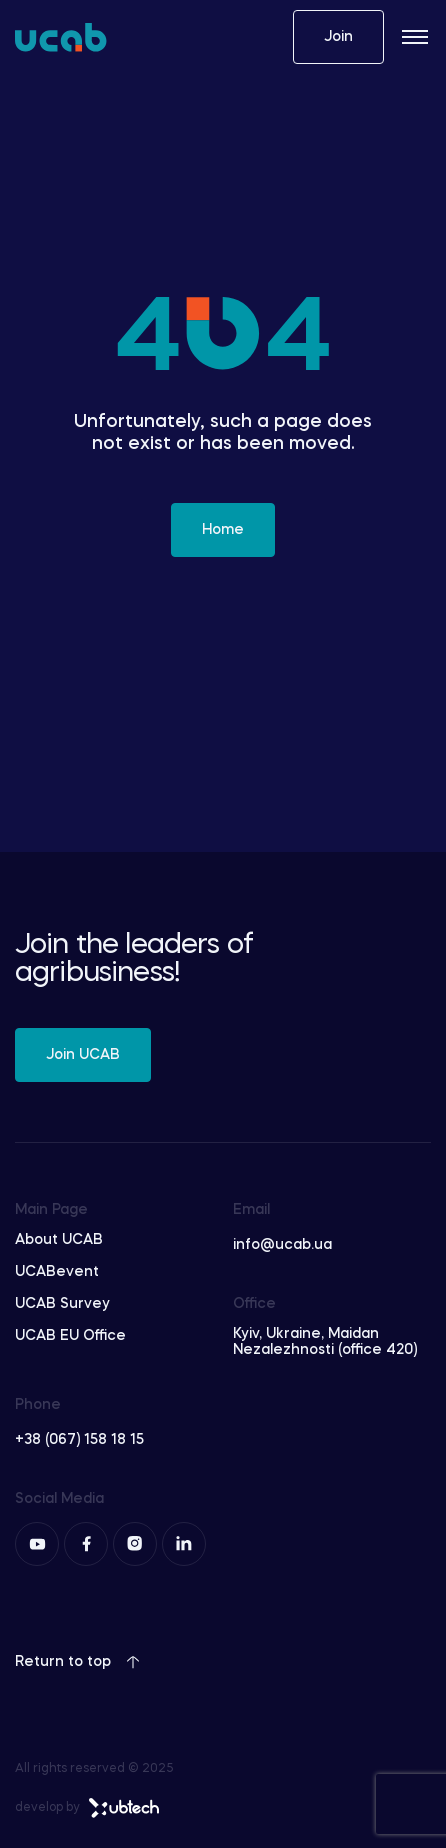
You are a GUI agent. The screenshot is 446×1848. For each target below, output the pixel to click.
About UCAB (59, 1240)
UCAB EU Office (70, 1336)
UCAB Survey (62, 1304)
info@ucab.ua (282, 1245)
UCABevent (57, 1272)
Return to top (77, 1662)
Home (223, 530)
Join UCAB (83, 1055)
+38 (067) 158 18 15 (79, 1440)
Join (338, 37)
